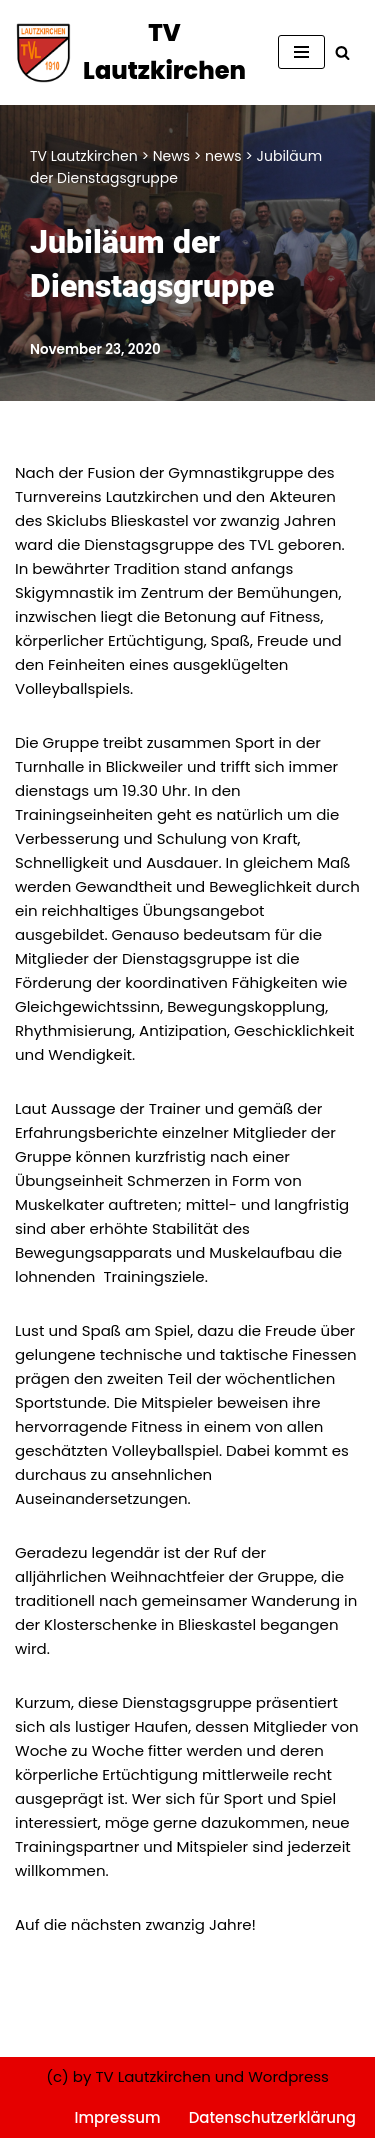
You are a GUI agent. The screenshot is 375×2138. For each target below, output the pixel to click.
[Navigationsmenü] (301, 52)
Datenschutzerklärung (272, 2117)
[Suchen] (342, 52)
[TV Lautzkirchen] (131, 52)
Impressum (118, 2117)
